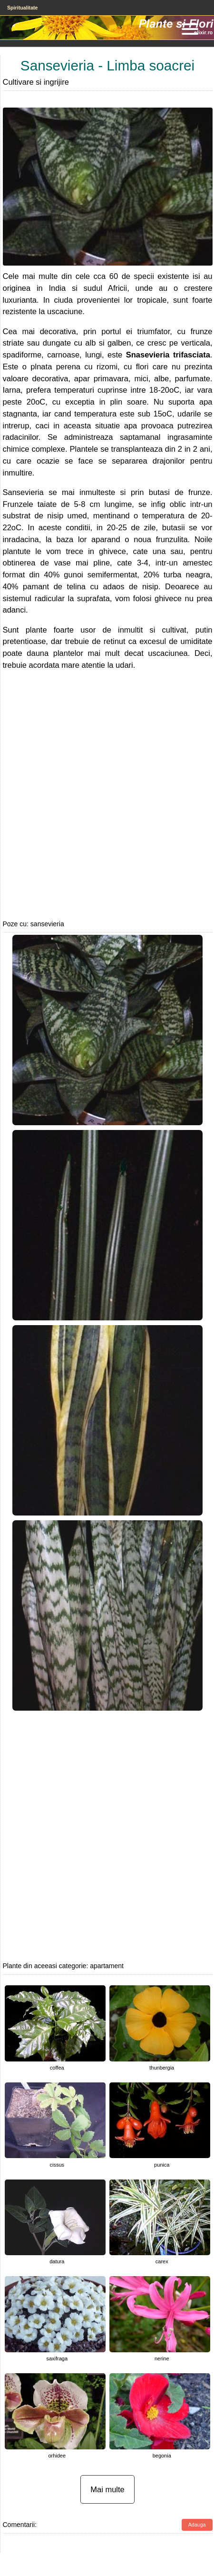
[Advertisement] (100, 794)
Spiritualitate (22, 7)
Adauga (197, 2524)
